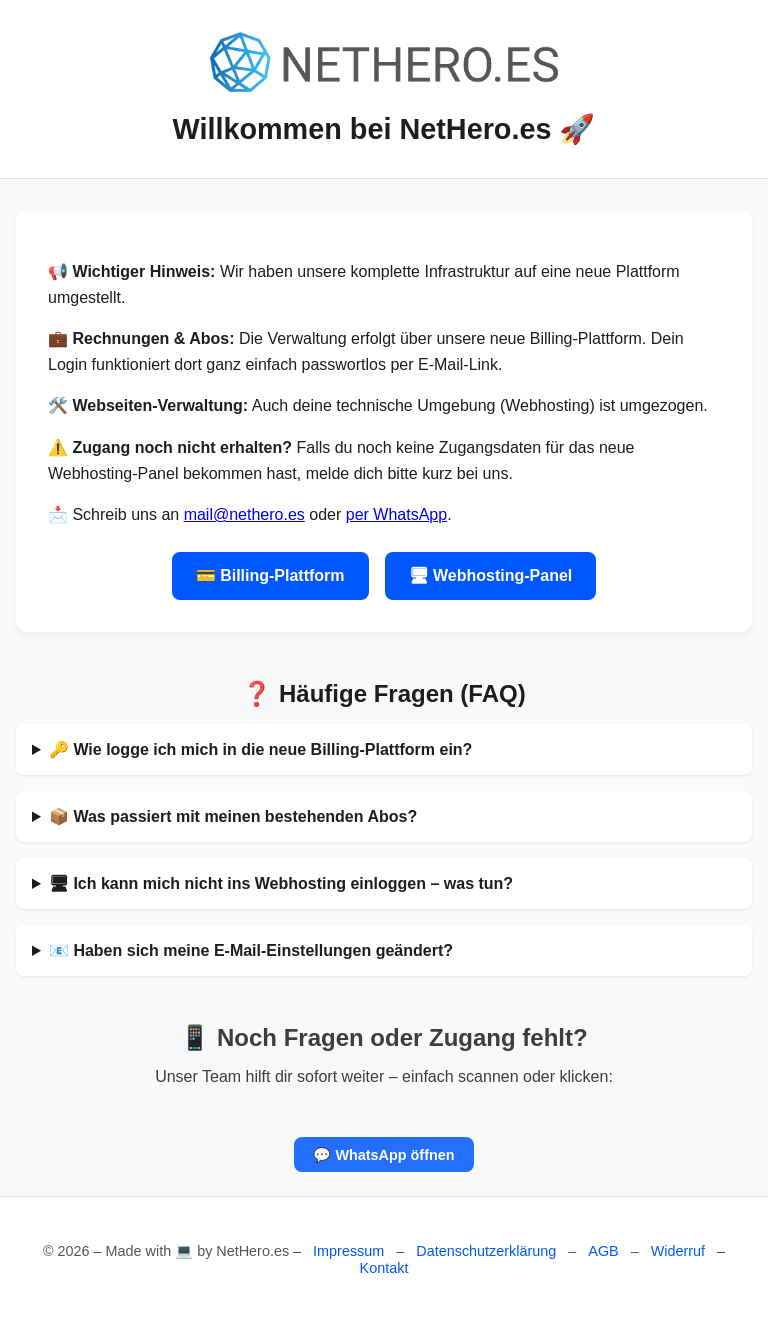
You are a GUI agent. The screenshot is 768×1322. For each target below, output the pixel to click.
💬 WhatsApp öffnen (383, 1155)
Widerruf (678, 1251)
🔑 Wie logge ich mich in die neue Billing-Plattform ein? (260, 749)
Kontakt (384, 1268)
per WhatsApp (396, 514)
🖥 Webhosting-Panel (491, 575)
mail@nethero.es (244, 514)
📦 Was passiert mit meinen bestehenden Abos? (233, 816)
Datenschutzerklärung (486, 1251)
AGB (603, 1251)
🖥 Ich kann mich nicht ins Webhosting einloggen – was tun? (281, 883)
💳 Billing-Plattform (270, 575)
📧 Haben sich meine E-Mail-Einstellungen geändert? (251, 950)
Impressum (348, 1251)
